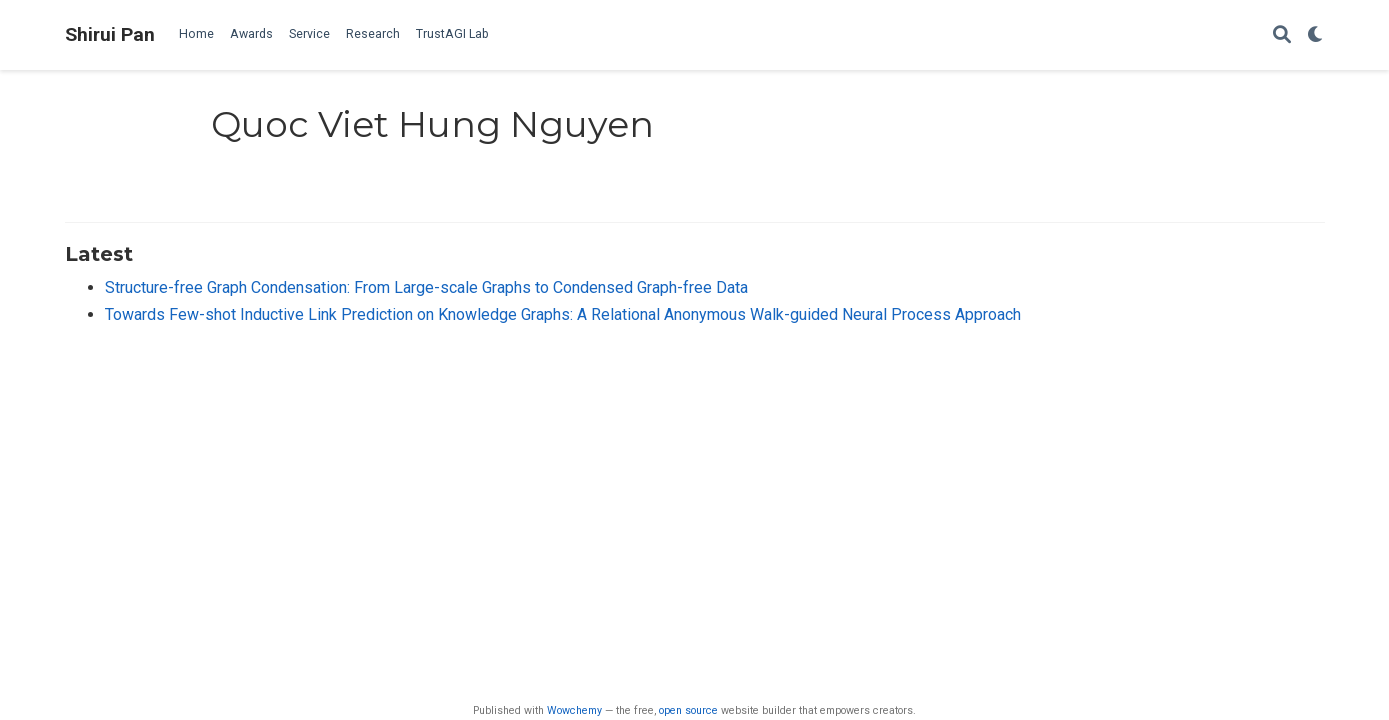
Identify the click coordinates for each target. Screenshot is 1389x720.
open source (688, 710)
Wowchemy (574, 710)
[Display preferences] (1316, 35)
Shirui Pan (110, 34)
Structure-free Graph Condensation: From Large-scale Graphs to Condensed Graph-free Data (426, 287)
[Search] (1282, 35)
